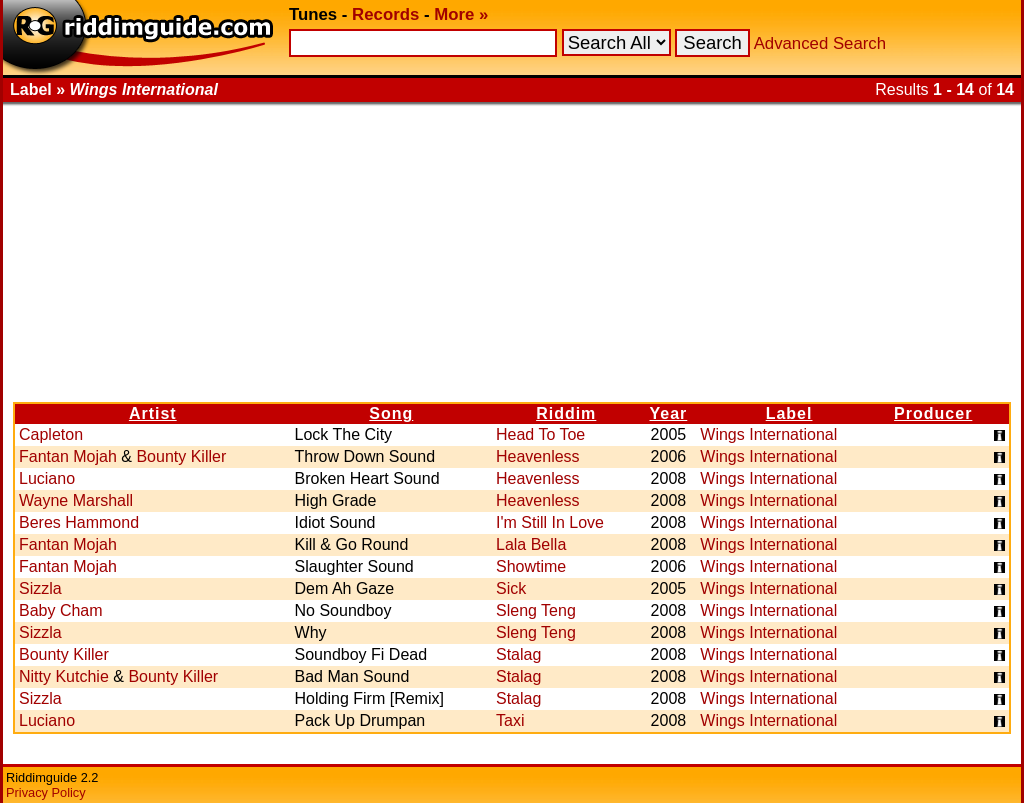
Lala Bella (531, 544)
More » (461, 14)
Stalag (518, 654)
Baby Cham (61, 610)
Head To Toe (540, 434)
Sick (511, 588)
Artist (153, 413)
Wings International (768, 434)
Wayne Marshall (76, 500)
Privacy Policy (46, 792)
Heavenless (538, 456)
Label (789, 413)
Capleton (51, 434)
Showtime (531, 566)
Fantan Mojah (68, 456)
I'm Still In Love (550, 522)
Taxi (510, 720)
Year (668, 413)
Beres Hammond (79, 522)
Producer (933, 413)
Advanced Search (820, 43)
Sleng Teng (536, 610)
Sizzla (40, 588)
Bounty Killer (181, 456)
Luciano (47, 478)
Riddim (566, 413)
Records (385, 14)
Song (391, 413)
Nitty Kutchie (64, 676)
